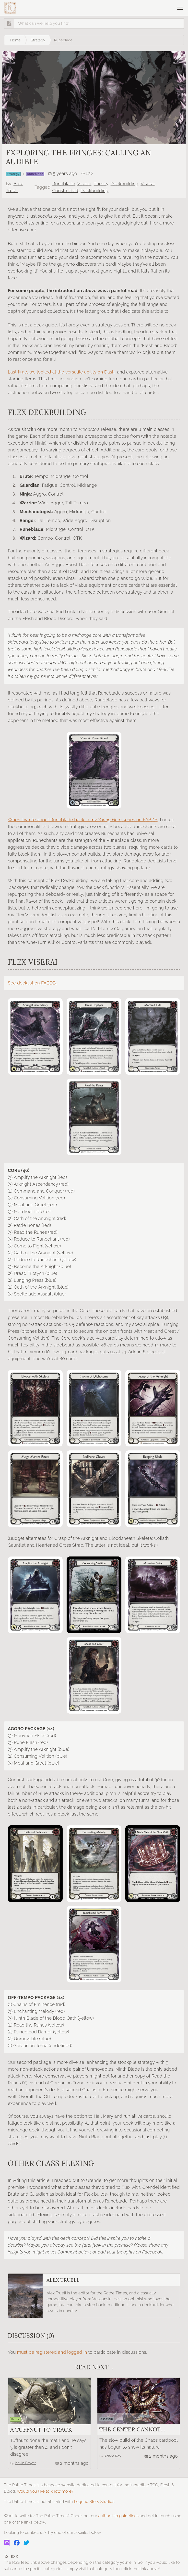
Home (15, 40)
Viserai (84, 184)
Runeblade (63, 40)
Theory (101, 184)
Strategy (38, 40)
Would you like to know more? (45, 2491)
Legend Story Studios (94, 2501)
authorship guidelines (118, 2516)
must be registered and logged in (52, 2352)
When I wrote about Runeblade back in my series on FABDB (83, 820)
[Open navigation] (180, 8)
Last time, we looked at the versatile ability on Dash (61, 372)
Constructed (65, 191)
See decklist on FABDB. (32, 983)
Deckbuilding (124, 184)
